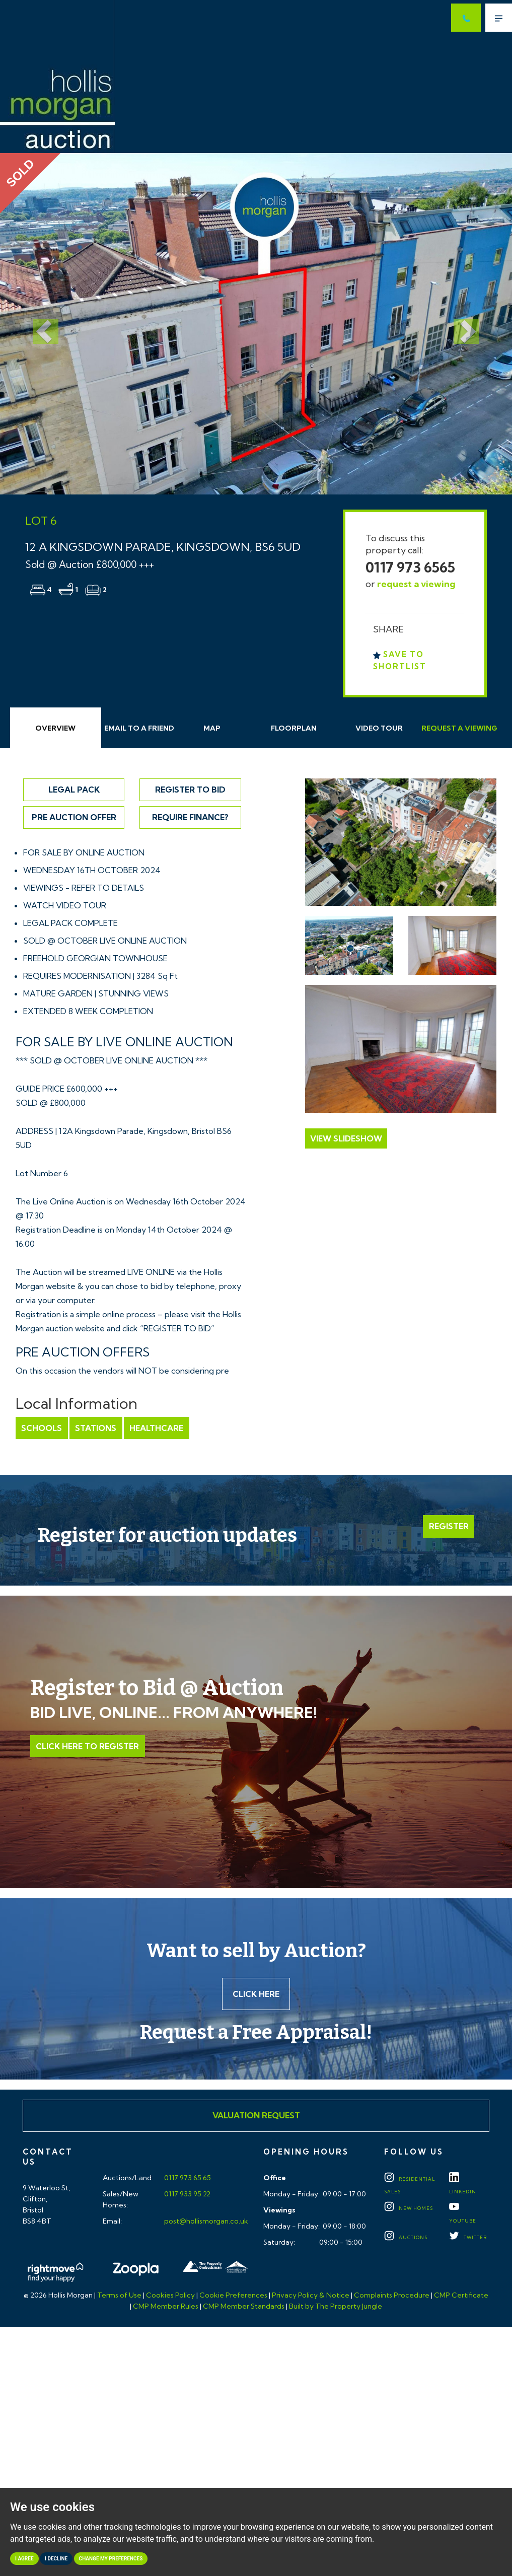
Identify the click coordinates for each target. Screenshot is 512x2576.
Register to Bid (190, 789)
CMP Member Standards (243, 2307)
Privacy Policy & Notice (310, 2296)
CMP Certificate (461, 2296)
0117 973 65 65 (187, 2178)
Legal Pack (74, 789)
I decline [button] (56, 2558)
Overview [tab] (55, 728)
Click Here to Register (87, 1746)
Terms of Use (119, 2296)
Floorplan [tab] (294, 728)
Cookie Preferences (233, 2296)
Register (449, 1527)
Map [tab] (212, 728)
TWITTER (468, 2238)
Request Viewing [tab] (459, 728)
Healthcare (155, 1428)
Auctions (405, 2238)
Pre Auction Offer (74, 817)
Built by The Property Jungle (335, 2307)
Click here (256, 1994)
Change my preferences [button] (111, 2558)
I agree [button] (24, 2558)
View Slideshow (346, 1138)
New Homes (408, 2209)
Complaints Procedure (391, 2296)
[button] (38, 323)
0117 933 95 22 (186, 2194)
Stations (95, 1428)
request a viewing (416, 584)
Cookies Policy (170, 2296)
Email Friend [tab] (139, 728)
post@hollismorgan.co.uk (205, 2222)
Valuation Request (256, 2116)
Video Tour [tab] (379, 728)
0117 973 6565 (410, 567)
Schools (41, 1428)
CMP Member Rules (165, 2307)
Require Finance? (190, 817)
